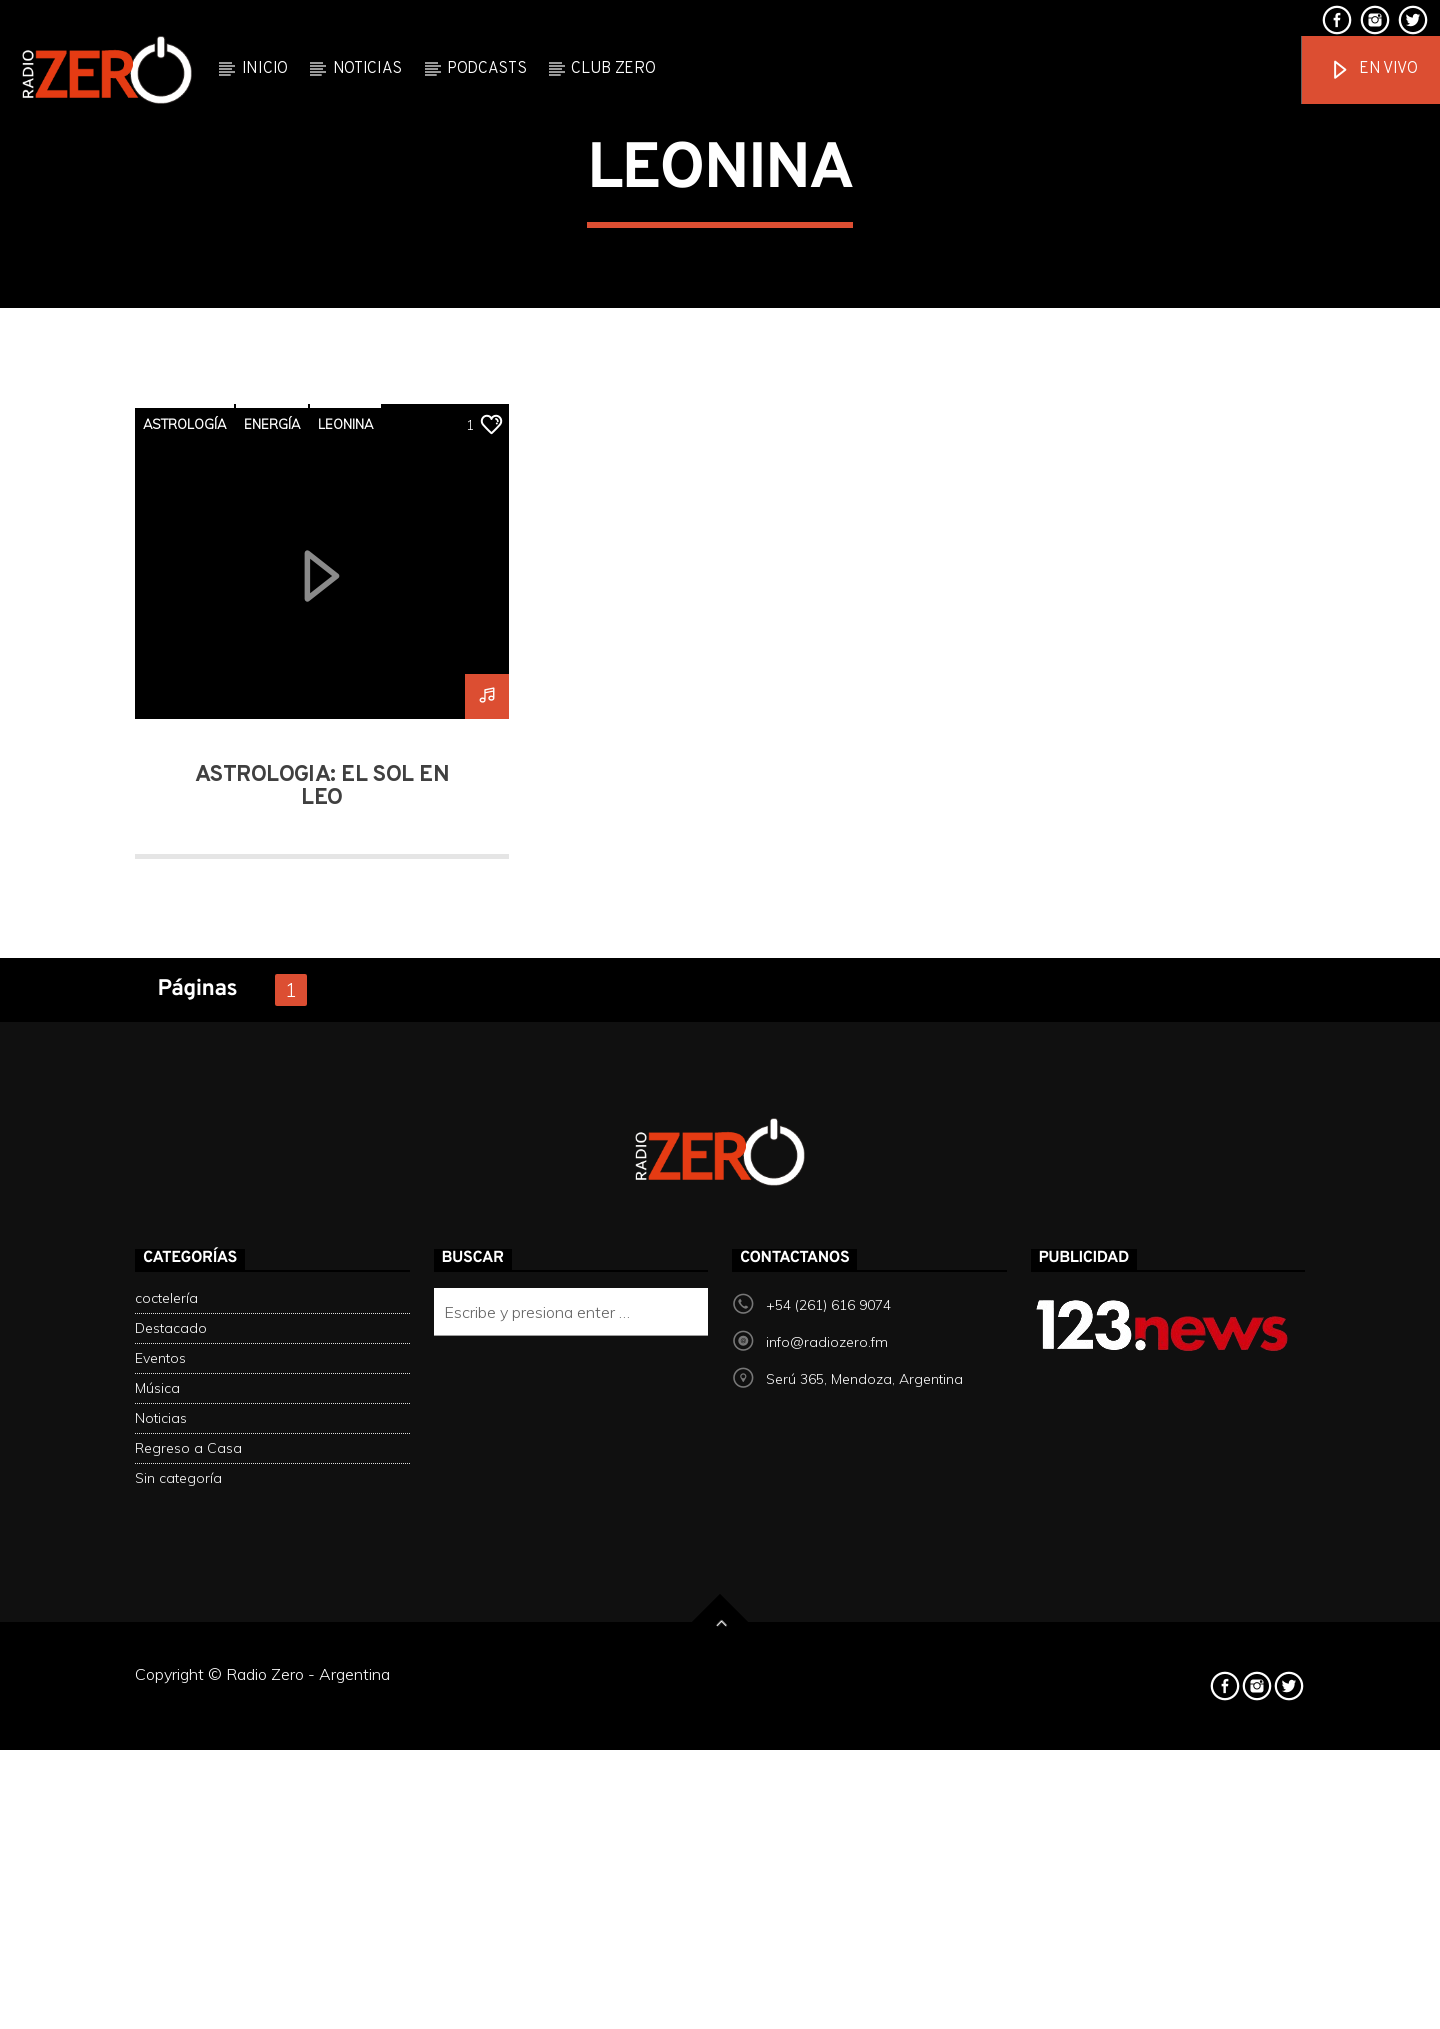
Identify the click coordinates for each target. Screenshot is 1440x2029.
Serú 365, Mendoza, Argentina (864, 1889)
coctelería (166, 1808)
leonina (345, 933)
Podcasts (486, 69)
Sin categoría (178, 1988)
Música (157, 1898)
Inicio (265, 69)
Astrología (184, 933)
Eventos (160, 1868)
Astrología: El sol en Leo (322, 1296)
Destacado (171, 1838)
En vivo (1373, 70)
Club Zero (613, 69)
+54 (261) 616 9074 (828, 1815)
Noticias (367, 69)
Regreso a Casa (188, 1958)
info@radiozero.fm (827, 1852)
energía (272, 933)
